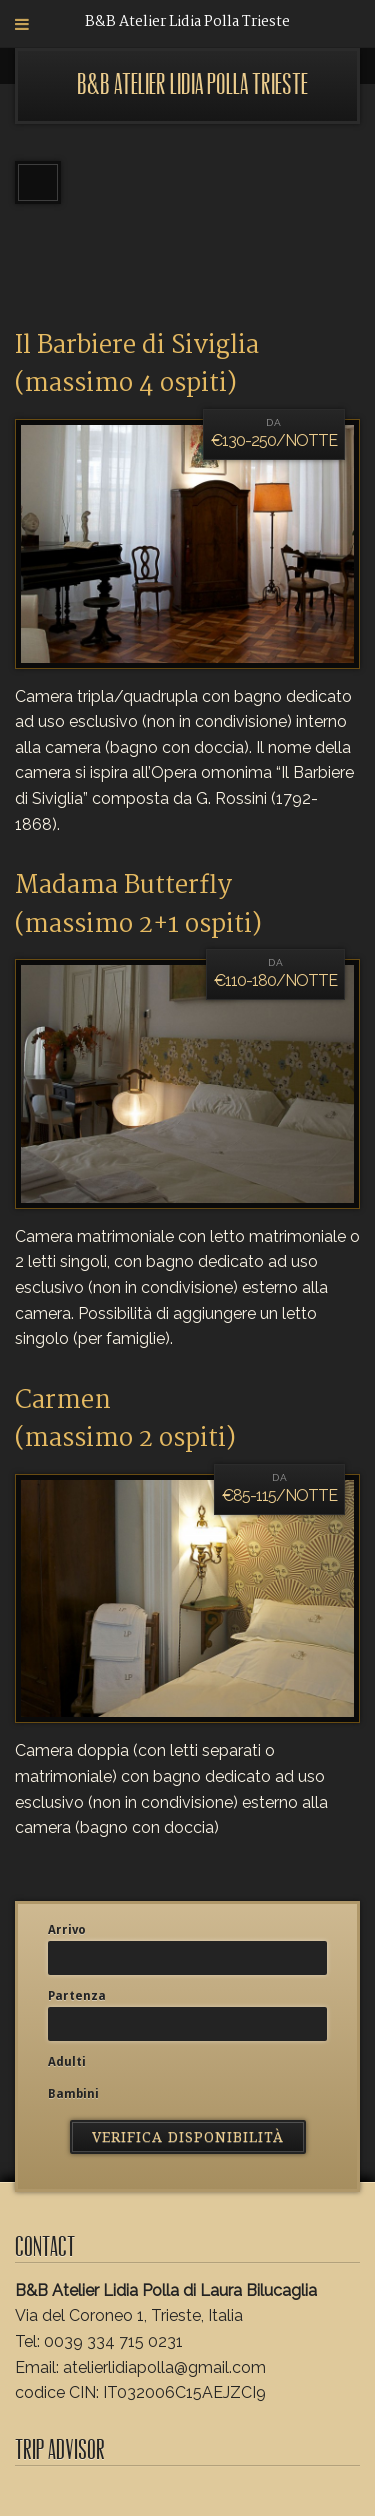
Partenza (77, 1996)
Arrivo (67, 1930)
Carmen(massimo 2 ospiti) (125, 1420)
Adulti (67, 2062)
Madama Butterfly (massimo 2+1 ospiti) (138, 905)
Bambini (73, 2094)
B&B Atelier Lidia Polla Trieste (192, 84)
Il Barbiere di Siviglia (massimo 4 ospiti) (137, 365)
